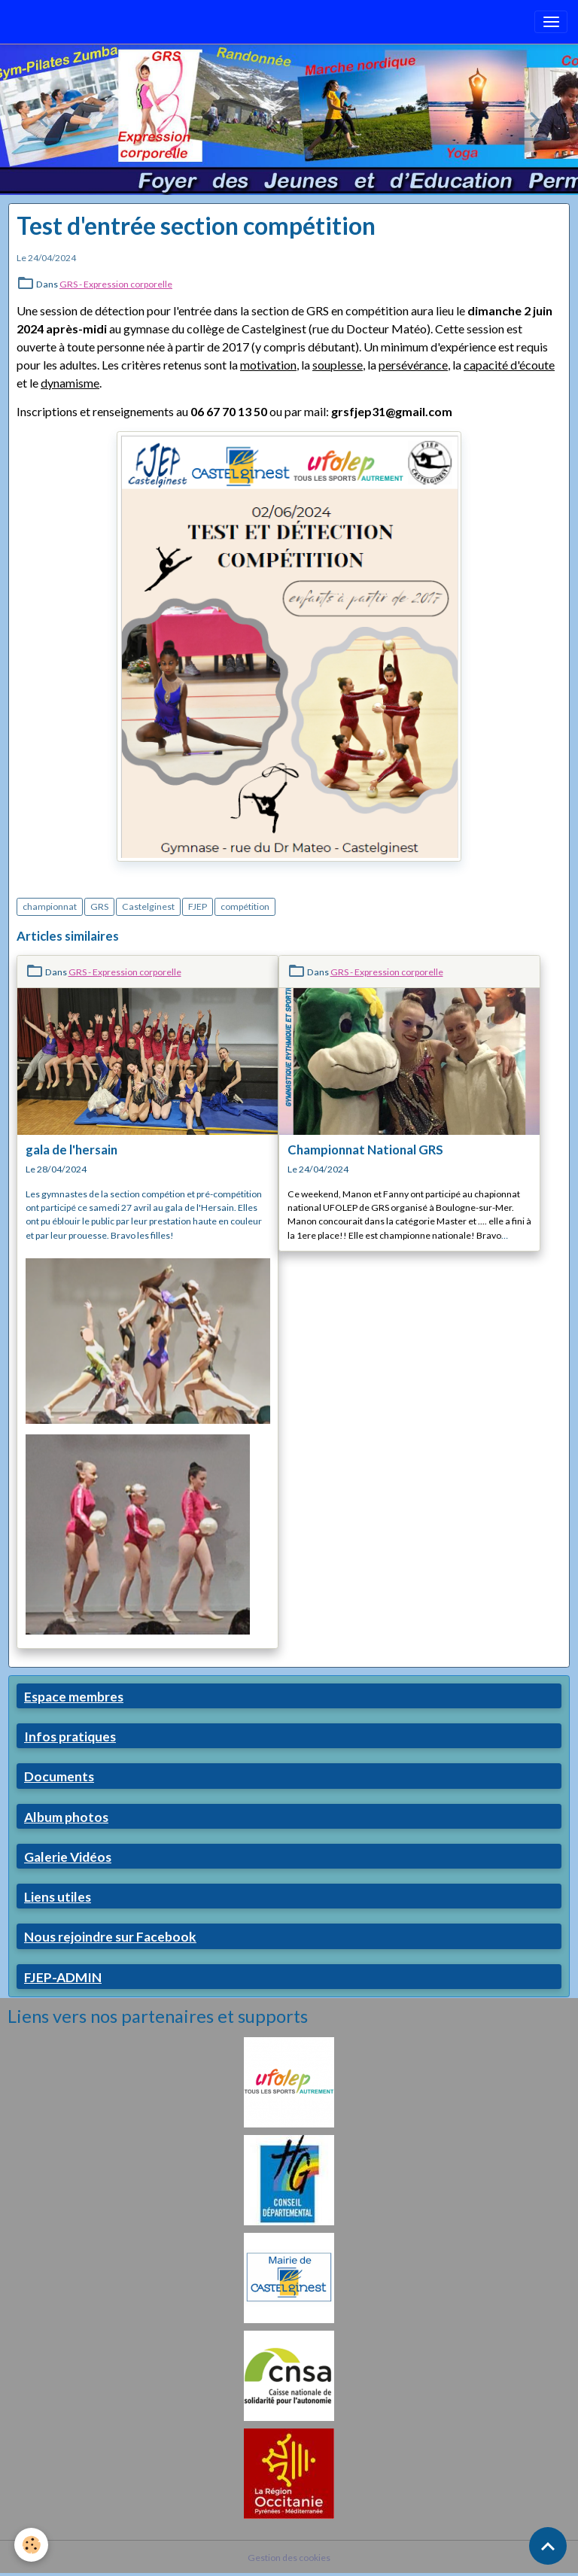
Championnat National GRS (365, 1149)
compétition (245, 906)
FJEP (197, 906)
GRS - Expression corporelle (115, 284)
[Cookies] (32, 2545)
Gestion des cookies (289, 2557)
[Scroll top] (548, 2546)
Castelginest (148, 906)
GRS (99, 906)
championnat (50, 906)
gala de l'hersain (71, 1149)
